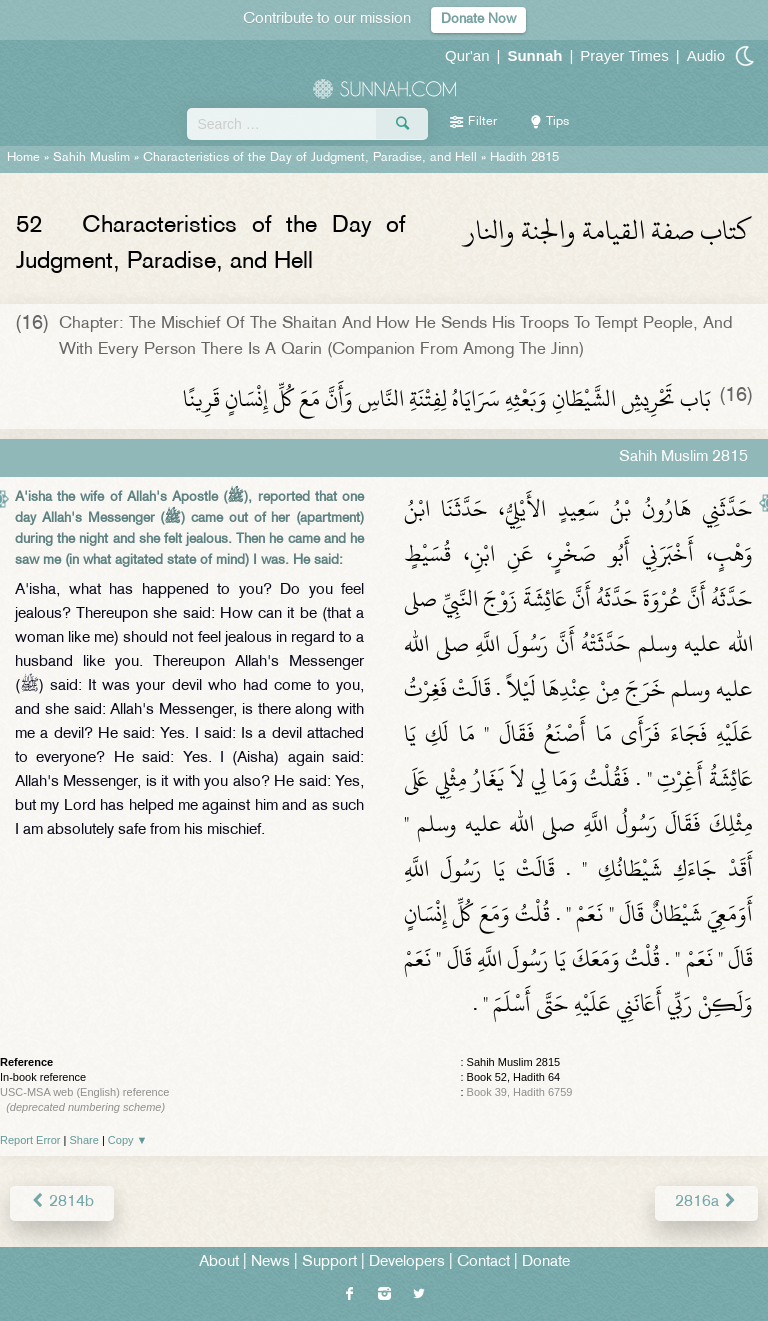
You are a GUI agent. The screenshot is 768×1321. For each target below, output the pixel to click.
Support (329, 1262)
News (270, 1262)
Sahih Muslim (91, 158)
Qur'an (467, 55)
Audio (706, 55)
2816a (706, 1202)
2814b (62, 1202)
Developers (407, 1262)
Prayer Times (624, 55)
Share (84, 1140)
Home (23, 158)
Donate (546, 1262)
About (219, 1262)
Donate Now (478, 19)
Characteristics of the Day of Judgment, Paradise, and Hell (310, 158)
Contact (483, 1262)
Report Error (30, 1140)
